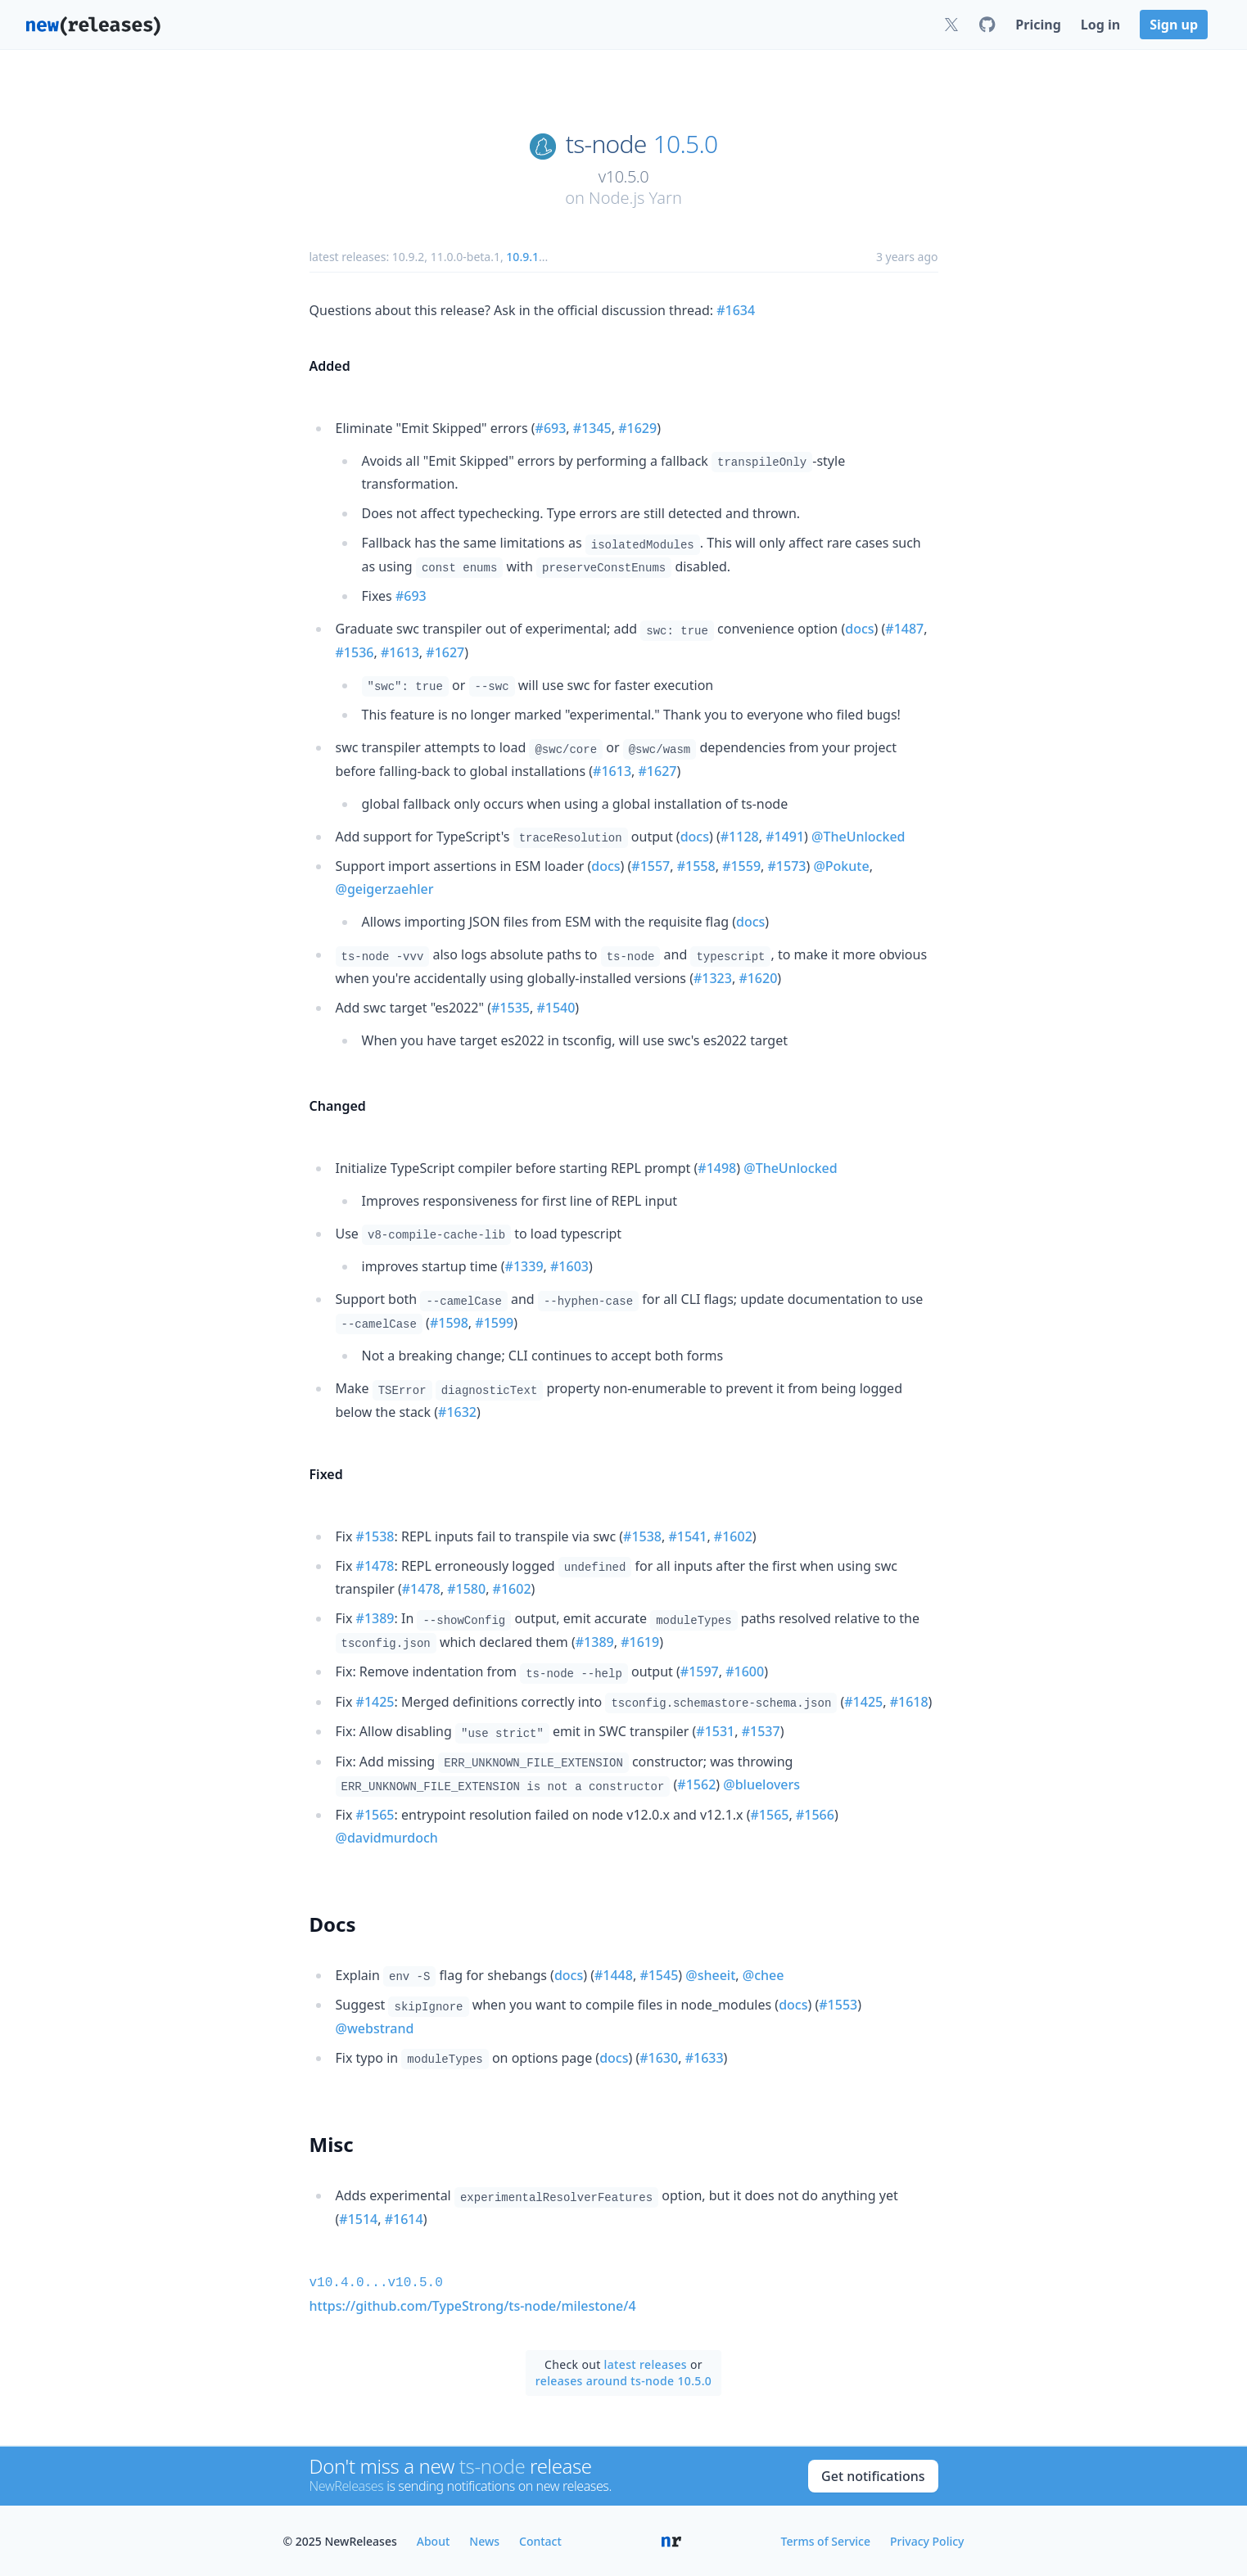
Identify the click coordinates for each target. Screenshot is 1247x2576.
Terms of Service (825, 2539)
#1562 (696, 1784)
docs (859, 629)
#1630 (658, 2058)
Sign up (1174, 25)
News (484, 2539)
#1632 (457, 1412)
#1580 (466, 1589)
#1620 (758, 978)
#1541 (687, 1536)
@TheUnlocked (858, 837)
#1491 (785, 837)
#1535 (510, 1008)
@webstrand (375, 2028)
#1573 (787, 866)
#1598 (449, 1323)
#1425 (375, 1702)
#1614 (404, 2219)
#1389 (375, 1618)
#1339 (524, 1266)
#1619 (640, 1642)
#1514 (358, 2219)
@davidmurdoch (387, 1838)
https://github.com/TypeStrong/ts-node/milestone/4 (472, 2304)
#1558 (696, 866)
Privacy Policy (927, 2539)
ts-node (606, 144)
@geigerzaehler (385, 889)
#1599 (494, 1323)
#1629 (637, 428)
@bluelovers (761, 1784)
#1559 (741, 866)
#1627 (445, 652)
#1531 (715, 1731)
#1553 (838, 2005)
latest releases (645, 2363)
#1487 (904, 629)
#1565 (375, 1815)
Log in (1100, 25)
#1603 (569, 1266)
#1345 (592, 428)
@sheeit (710, 1975)
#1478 (375, 1566)
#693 (551, 428)
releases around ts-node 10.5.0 (623, 2379)
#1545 (658, 1975)
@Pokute (841, 866)
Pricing (1037, 25)
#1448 (613, 1975)
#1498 (717, 1168)
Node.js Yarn (635, 198)
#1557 (650, 866)
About (433, 2539)
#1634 (735, 310)
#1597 (699, 1671)
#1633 (704, 2058)
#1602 (733, 1536)
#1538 (375, 1536)
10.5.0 (685, 144)
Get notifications (872, 2474)
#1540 (555, 1008)
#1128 (740, 837)
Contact (540, 2539)
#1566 (815, 1815)
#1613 (400, 652)
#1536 (355, 652)
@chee (763, 1975)
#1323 (713, 978)
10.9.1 (522, 256)
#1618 (909, 1702)
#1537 (761, 1731)
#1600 (744, 1671)
